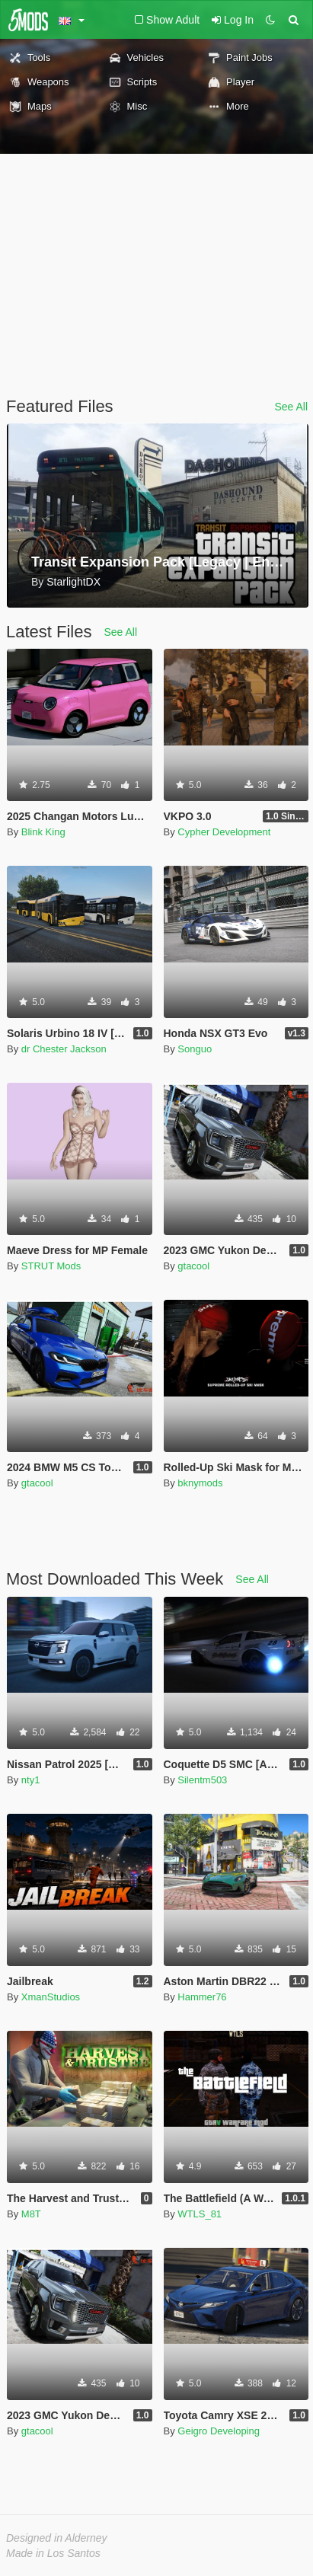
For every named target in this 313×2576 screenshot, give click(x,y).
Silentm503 (202, 1780)
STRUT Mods (51, 1266)
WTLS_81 (199, 2214)
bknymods (199, 1483)
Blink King (43, 832)
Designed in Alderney (56, 2538)
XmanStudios (50, 1997)
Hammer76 (201, 1997)
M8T (31, 2214)
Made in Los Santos (53, 2553)
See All (291, 407)
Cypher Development (223, 832)
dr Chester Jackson (64, 1049)
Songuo (194, 1049)
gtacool (193, 1266)
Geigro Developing (218, 2431)
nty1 (30, 1780)
